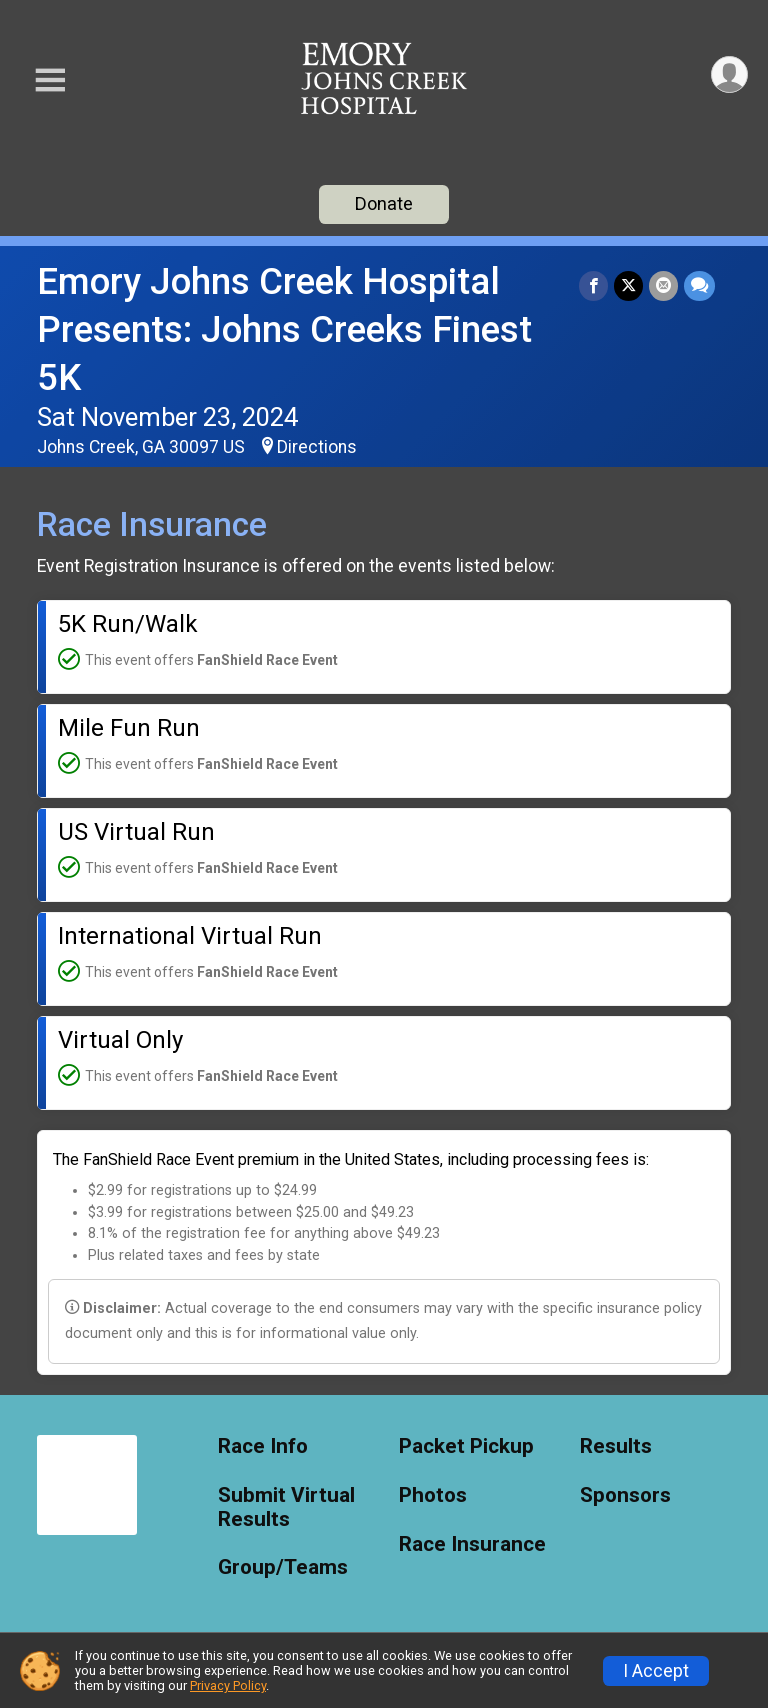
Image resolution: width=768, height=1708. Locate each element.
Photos (433, 1495)
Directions (317, 447)
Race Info (263, 1446)
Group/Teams (283, 1567)
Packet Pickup (466, 1446)
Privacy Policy (228, 1685)
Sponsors (625, 1495)
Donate (384, 203)
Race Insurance (472, 1544)
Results (616, 1446)
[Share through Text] (699, 285)
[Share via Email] (663, 285)
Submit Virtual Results (286, 1507)
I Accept (656, 1671)
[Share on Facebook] (593, 285)
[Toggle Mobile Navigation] (50, 80)
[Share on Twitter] (628, 285)
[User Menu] (729, 74)
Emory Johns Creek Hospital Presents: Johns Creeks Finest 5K (284, 329)
